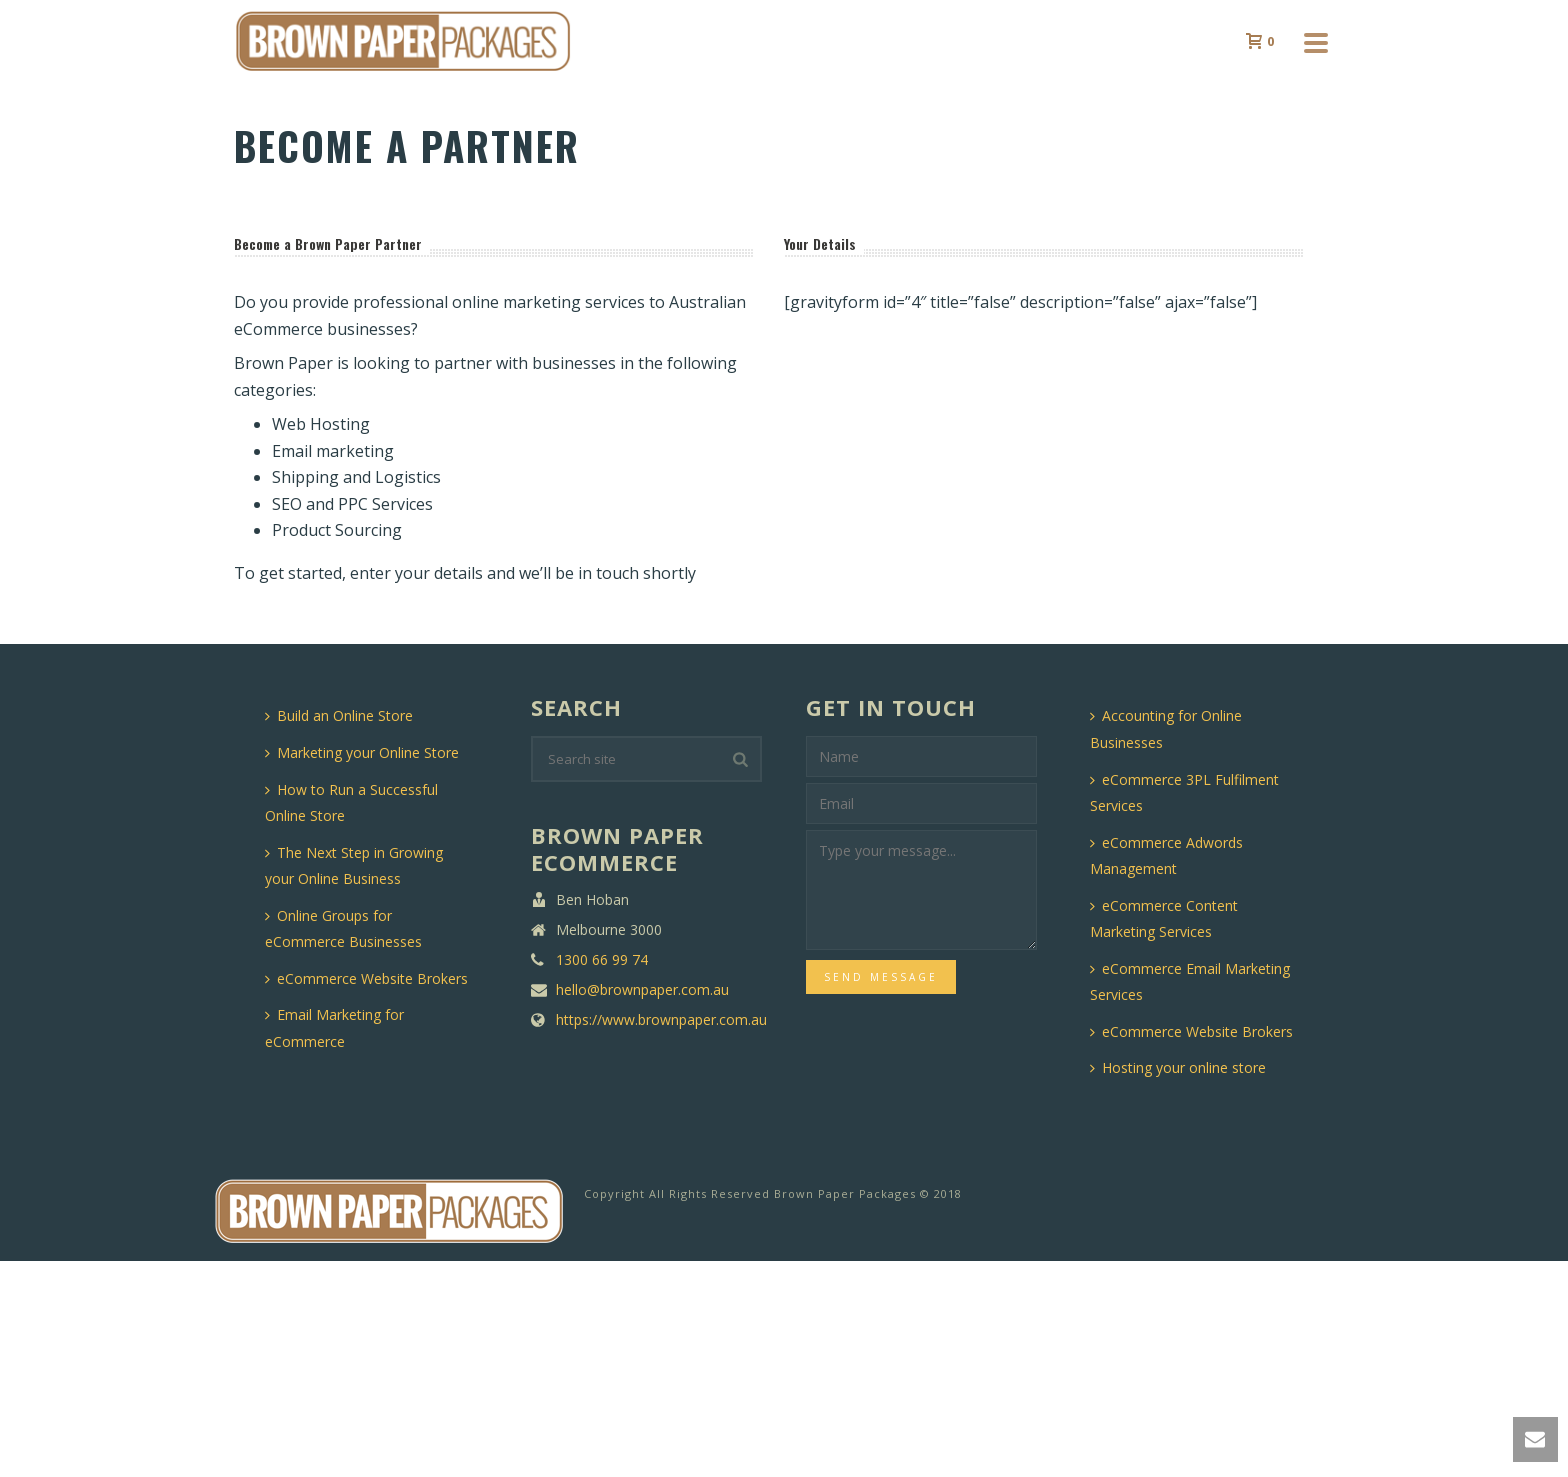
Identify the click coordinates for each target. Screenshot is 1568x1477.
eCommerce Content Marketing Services (1164, 919)
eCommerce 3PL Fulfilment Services (1184, 793)
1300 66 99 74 (602, 960)
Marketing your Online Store (362, 752)
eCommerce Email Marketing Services (1190, 982)
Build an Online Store (339, 715)
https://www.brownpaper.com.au (661, 1020)
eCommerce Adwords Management (1166, 856)
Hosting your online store (1178, 1067)
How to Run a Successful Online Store (351, 803)
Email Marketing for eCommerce (334, 1028)
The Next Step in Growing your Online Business (354, 866)
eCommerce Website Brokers (366, 978)
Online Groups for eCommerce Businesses (343, 929)
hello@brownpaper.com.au (642, 990)
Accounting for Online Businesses (1166, 729)
